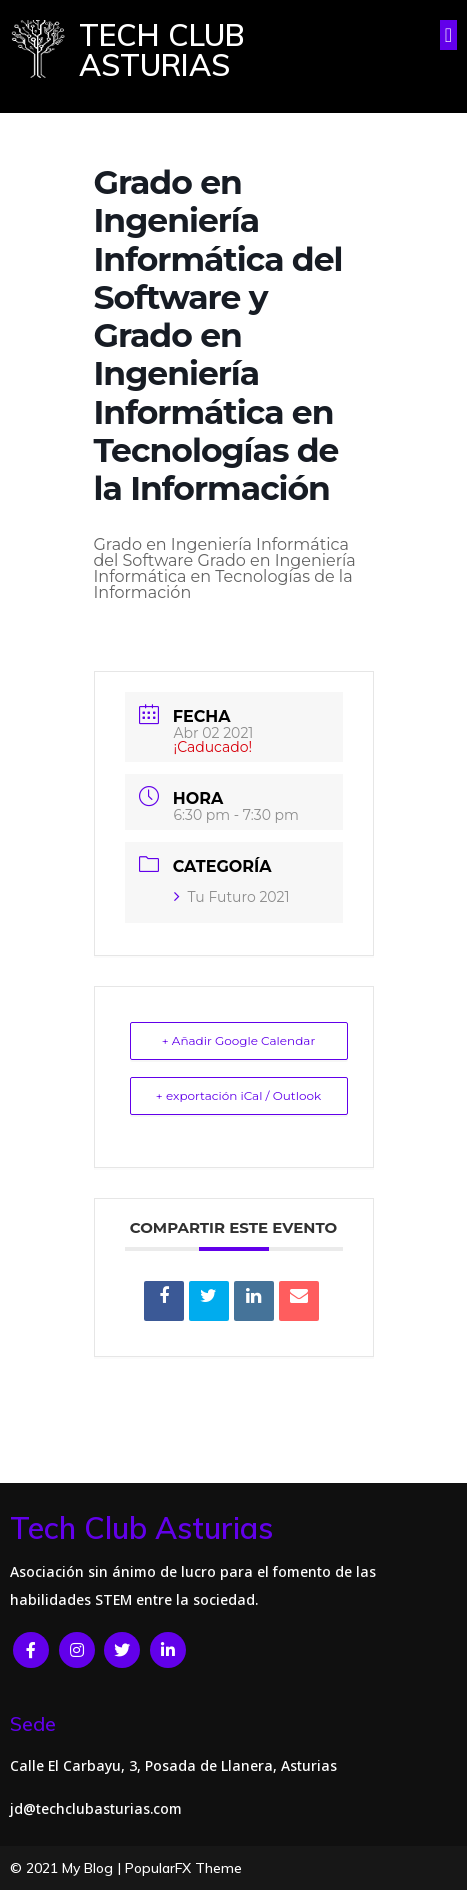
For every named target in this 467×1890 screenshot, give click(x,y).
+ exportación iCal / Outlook (238, 1095)
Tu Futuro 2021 (232, 897)
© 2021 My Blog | (67, 1868)
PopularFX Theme (183, 1868)
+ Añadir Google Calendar (238, 1040)
